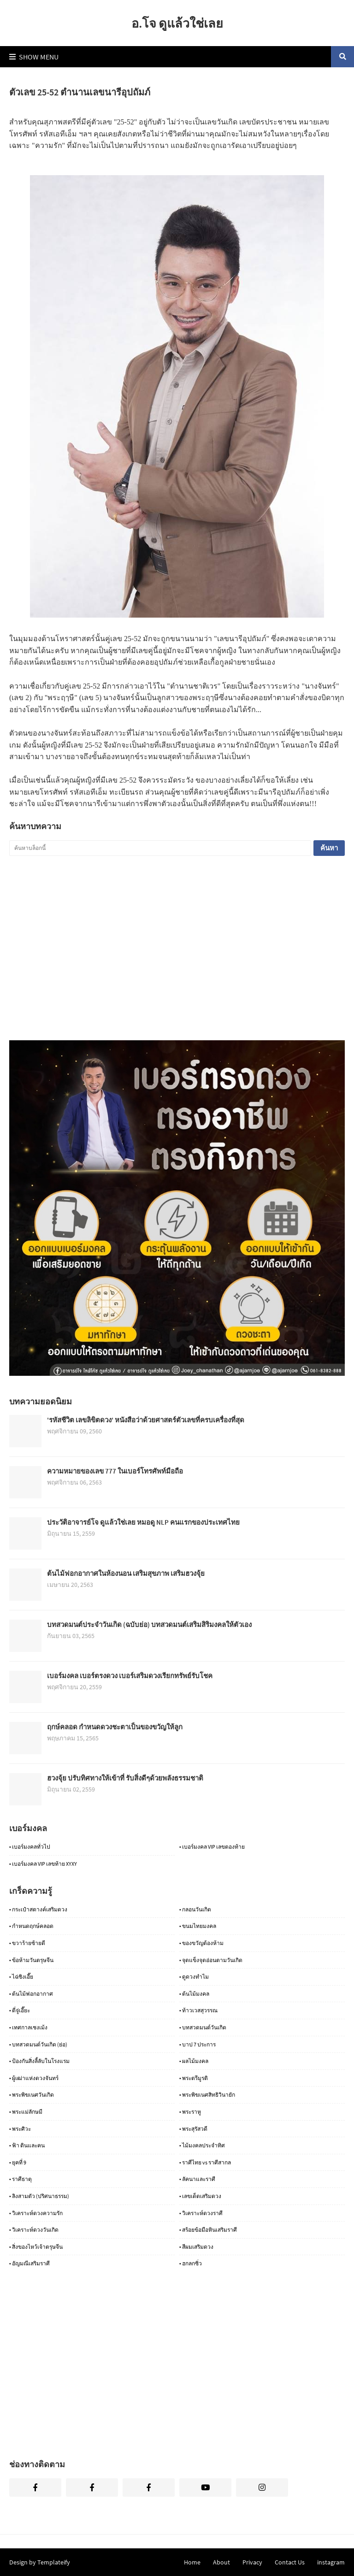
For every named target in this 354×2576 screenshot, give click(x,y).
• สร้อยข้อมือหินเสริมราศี (208, 2229)
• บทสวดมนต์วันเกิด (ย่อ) (38, 2044)
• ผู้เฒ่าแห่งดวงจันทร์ (34, 2078)
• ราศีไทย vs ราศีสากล (205, 2162)
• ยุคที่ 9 (17, 2162)
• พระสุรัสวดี (193, 2128)
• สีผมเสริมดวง (196, 2246)
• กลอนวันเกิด (195, 1909)
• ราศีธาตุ (20, 2178)
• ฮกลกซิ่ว (190, 2263)
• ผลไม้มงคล (193, 2060)
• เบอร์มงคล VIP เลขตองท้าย (212, 1846)
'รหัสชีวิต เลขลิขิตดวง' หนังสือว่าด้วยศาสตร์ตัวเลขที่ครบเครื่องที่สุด (145, 1419)
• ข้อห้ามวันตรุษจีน (31, 1960)
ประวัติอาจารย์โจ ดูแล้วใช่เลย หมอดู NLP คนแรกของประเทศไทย (143, 1522)
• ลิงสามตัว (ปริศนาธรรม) (39, 2196)
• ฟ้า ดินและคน (27, 2145)
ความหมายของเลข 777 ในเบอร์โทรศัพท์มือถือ (115, 1471)
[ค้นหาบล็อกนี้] (160, 848)
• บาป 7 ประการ (197, 2044)
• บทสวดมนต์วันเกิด (202, 2027)
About (221, 2562)
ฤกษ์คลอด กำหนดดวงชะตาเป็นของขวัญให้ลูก (115, 1726)
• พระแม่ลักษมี (25, 2111)
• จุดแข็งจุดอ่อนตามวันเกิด (210, 1960)
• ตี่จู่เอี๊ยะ (19, 2010)
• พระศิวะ (20, 2128)
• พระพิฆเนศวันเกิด (31, 2094)
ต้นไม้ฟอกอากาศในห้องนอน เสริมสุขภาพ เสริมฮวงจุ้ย (126, 1573)
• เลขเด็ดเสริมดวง (200, 2196)
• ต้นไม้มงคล (194, 1993)
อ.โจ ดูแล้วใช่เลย (177, 23)
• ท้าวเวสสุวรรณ (198, 2010)
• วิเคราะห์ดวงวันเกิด (34, 2229)
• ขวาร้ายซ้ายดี (27, 1942)
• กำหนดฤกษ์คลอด (31, 1925)
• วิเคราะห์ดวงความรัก (36, 2213)
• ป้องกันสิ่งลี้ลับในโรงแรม (39, 2060)
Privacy (252, 2562)
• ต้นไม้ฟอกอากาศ (31, 1993)
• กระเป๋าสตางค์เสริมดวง (38, 1909)
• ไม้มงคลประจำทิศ (202, 2145)
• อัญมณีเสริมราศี (29, 2263)
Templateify (53, 2562)
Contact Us (290, 2562)
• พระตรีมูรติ (193, 2078)
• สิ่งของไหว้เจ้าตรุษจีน (36, 2246)
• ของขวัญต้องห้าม (201, 1942)
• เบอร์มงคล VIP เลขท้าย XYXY (43, 1863)
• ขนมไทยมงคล (197, 1925)
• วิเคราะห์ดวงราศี (201, 2213)
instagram (331, 2562)
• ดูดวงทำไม (194, 1976)
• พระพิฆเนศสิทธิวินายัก (207, 2094)
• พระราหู (190, 2111)
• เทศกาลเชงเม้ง (28, 2027)
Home (192, 2562)
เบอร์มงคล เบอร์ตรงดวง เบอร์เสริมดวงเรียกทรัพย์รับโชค (129, 1675)
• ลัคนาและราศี (197, 2178)
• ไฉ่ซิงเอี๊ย (21, 1976)
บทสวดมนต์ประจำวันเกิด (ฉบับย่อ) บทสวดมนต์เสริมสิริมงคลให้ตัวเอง (149, 1624)
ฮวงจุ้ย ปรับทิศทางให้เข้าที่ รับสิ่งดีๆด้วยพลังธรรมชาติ (125, 1778)
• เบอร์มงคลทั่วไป (29, 1846)
